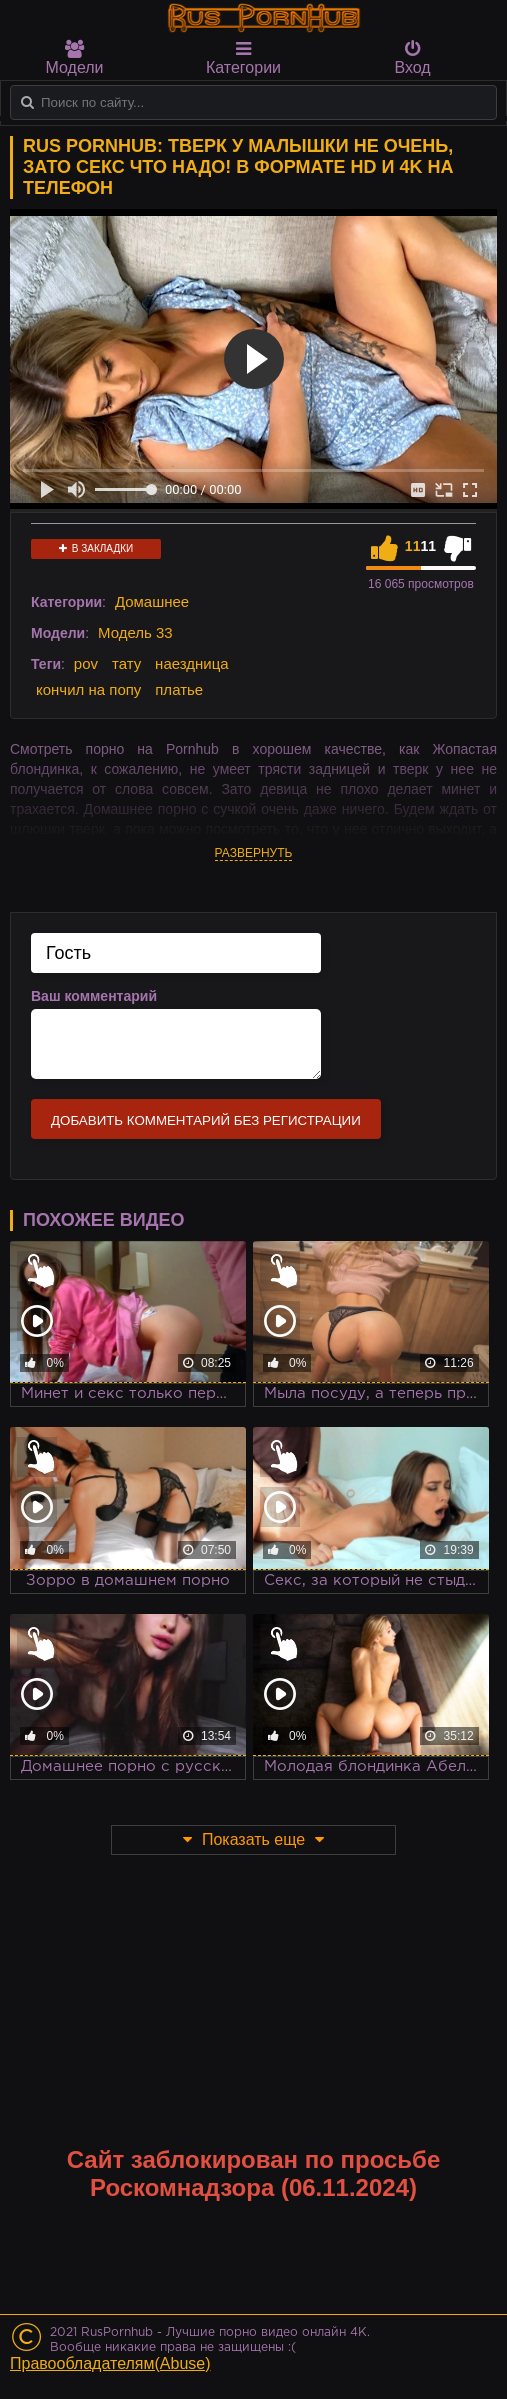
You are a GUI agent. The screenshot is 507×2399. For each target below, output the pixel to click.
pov (86, 663)
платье (179, 689)
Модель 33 (135, 632)
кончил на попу (88, 689)
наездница (192, 663)
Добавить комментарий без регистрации (206, 1120)
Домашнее (152, 601)
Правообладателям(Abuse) (110, 2363)
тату (126, 663)
